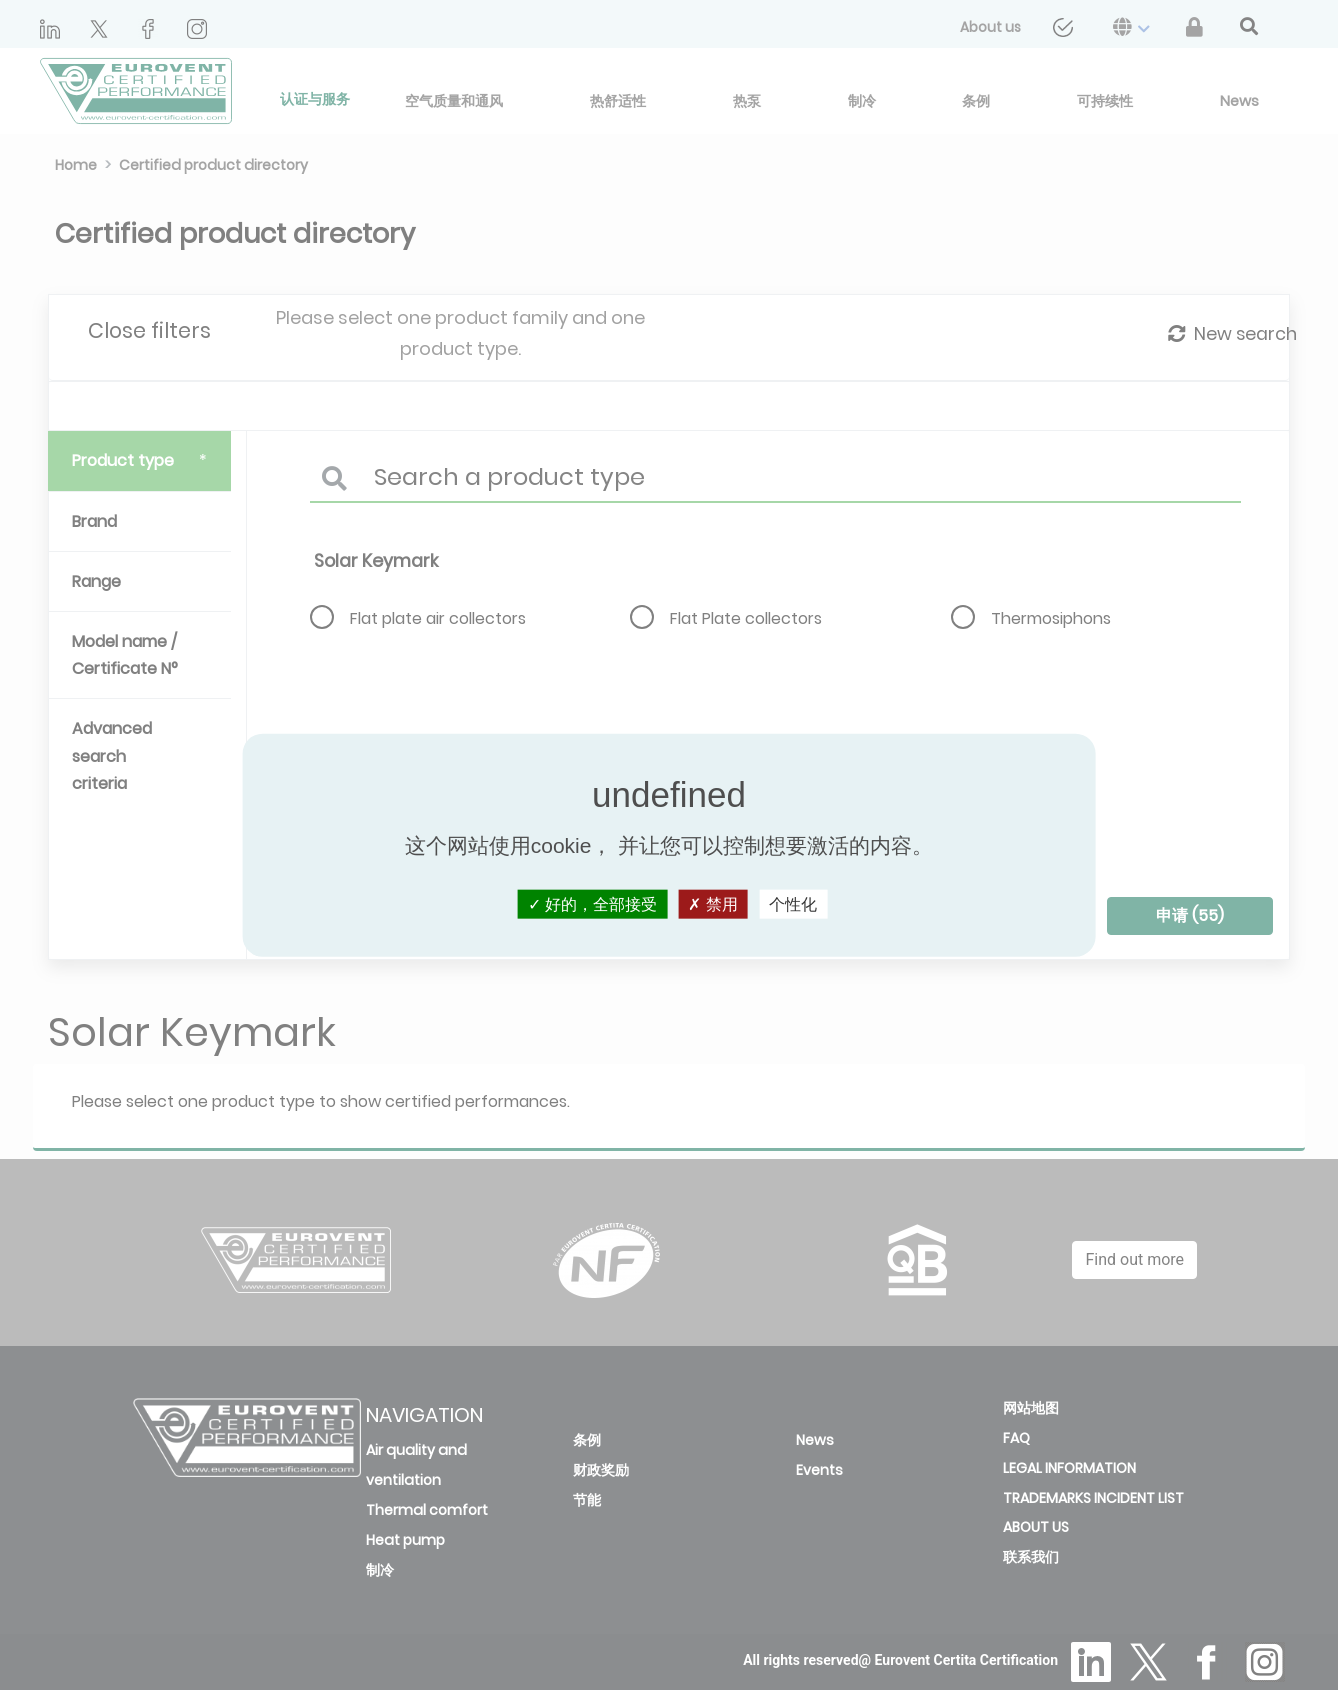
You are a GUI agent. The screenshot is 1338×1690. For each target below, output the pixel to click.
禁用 (712, 903)
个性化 (793, 903)
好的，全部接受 (592, 903)
